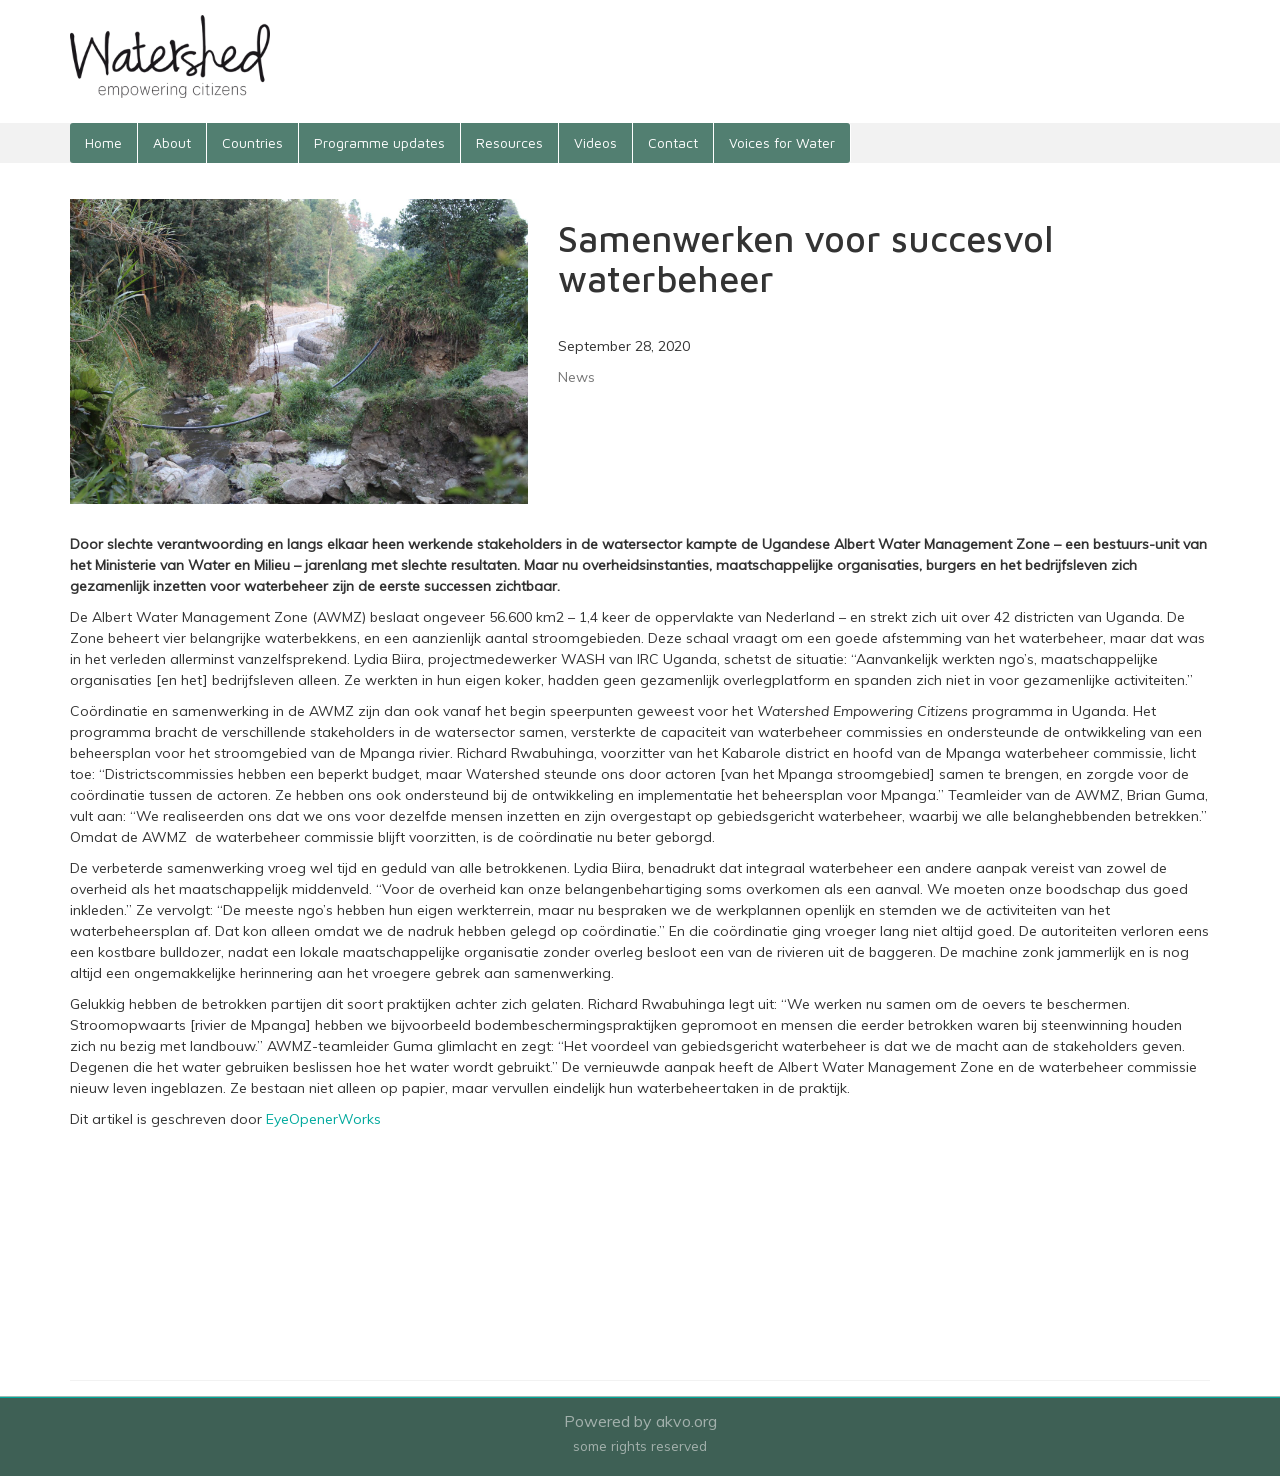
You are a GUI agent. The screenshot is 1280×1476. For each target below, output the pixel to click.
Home (103, 142)
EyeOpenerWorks (323, 1119)
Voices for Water (782, 142)
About (172, 142)
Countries (252, 142)
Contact (673, 142)
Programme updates (379, 142)
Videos (595, 142)
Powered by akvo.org (640, 1421)
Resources (509, 142)
